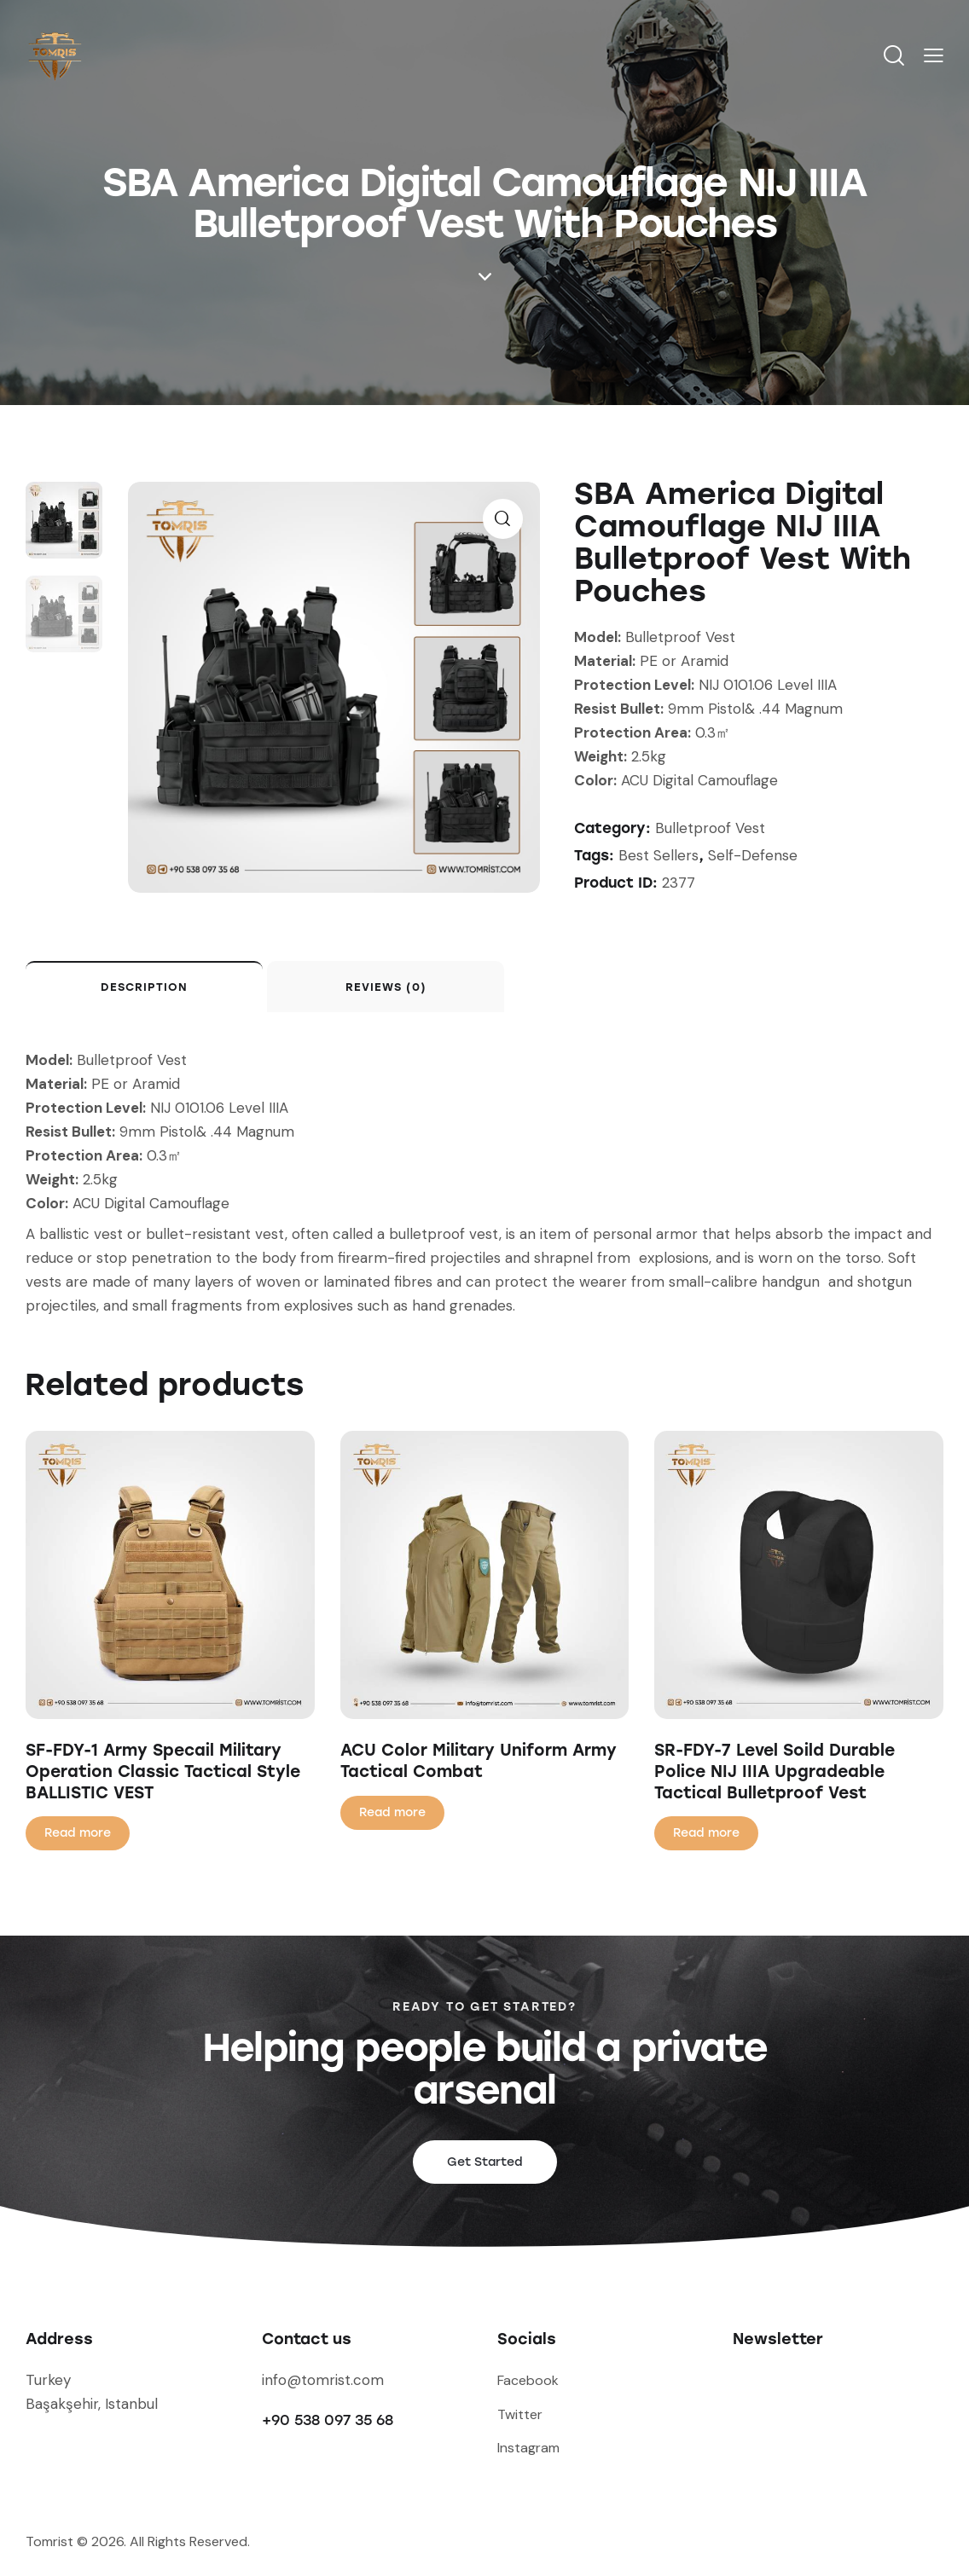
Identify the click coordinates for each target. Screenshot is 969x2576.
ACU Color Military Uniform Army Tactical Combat (478, 1760)
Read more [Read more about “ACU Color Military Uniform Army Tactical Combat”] (392, 1812)
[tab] (144, 986)
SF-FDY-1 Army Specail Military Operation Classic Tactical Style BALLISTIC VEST (163, 1771)
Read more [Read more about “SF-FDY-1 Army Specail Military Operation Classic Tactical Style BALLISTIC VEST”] (77, 1833)
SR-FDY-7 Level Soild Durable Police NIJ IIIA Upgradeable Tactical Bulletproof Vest (774, 1771)
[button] (933, 55)
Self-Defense (753, 855)
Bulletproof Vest (710, 828)
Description (144, 987)
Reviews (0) (385, 987)
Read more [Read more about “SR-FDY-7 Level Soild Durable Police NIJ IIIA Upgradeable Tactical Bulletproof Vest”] (706, 1833)
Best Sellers (658, 855)
